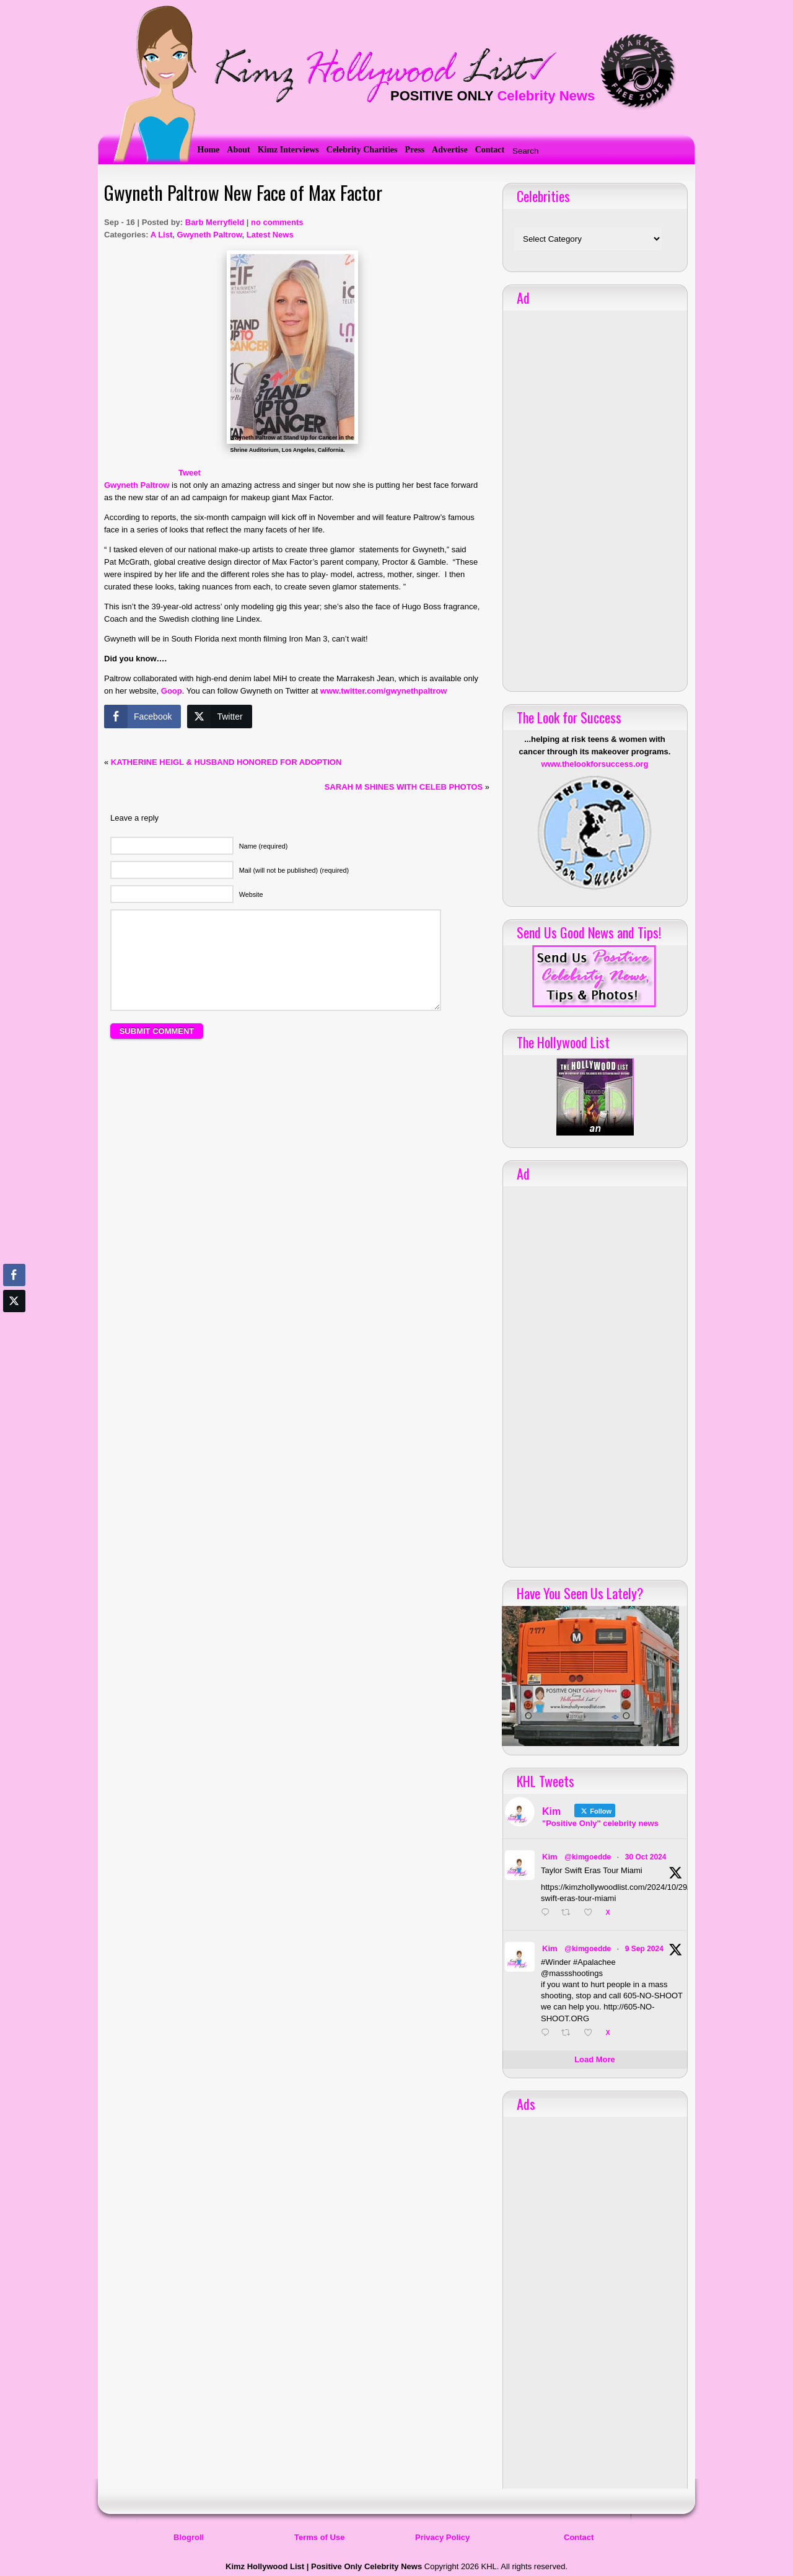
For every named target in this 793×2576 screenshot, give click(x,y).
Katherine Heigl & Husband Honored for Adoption (226, 762)
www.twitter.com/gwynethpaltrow (383, 690)
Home (209, 149)
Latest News (270, 234)
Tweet (189, 472)
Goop (171, 690)
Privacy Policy (442, 2537)
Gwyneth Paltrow (209, 234)
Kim (550, 1856)
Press (414, 149)
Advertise (450, 149)
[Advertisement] (297, 1181)
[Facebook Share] (142, 716)
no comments (277, 222)
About (238, 149)
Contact (489, 149)
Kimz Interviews (288, 149)
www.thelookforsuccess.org (595, 764)
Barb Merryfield (214, 222)
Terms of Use (319, 2537)
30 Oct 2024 (646, 1857)
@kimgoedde (587, 1857)
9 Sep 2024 (644, 1948)
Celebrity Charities (362, 149)
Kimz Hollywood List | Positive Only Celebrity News (324, 2566)
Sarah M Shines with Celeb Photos (404, 787)
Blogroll (188, 2537)
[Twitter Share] (219, 716)
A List (162, 234)
